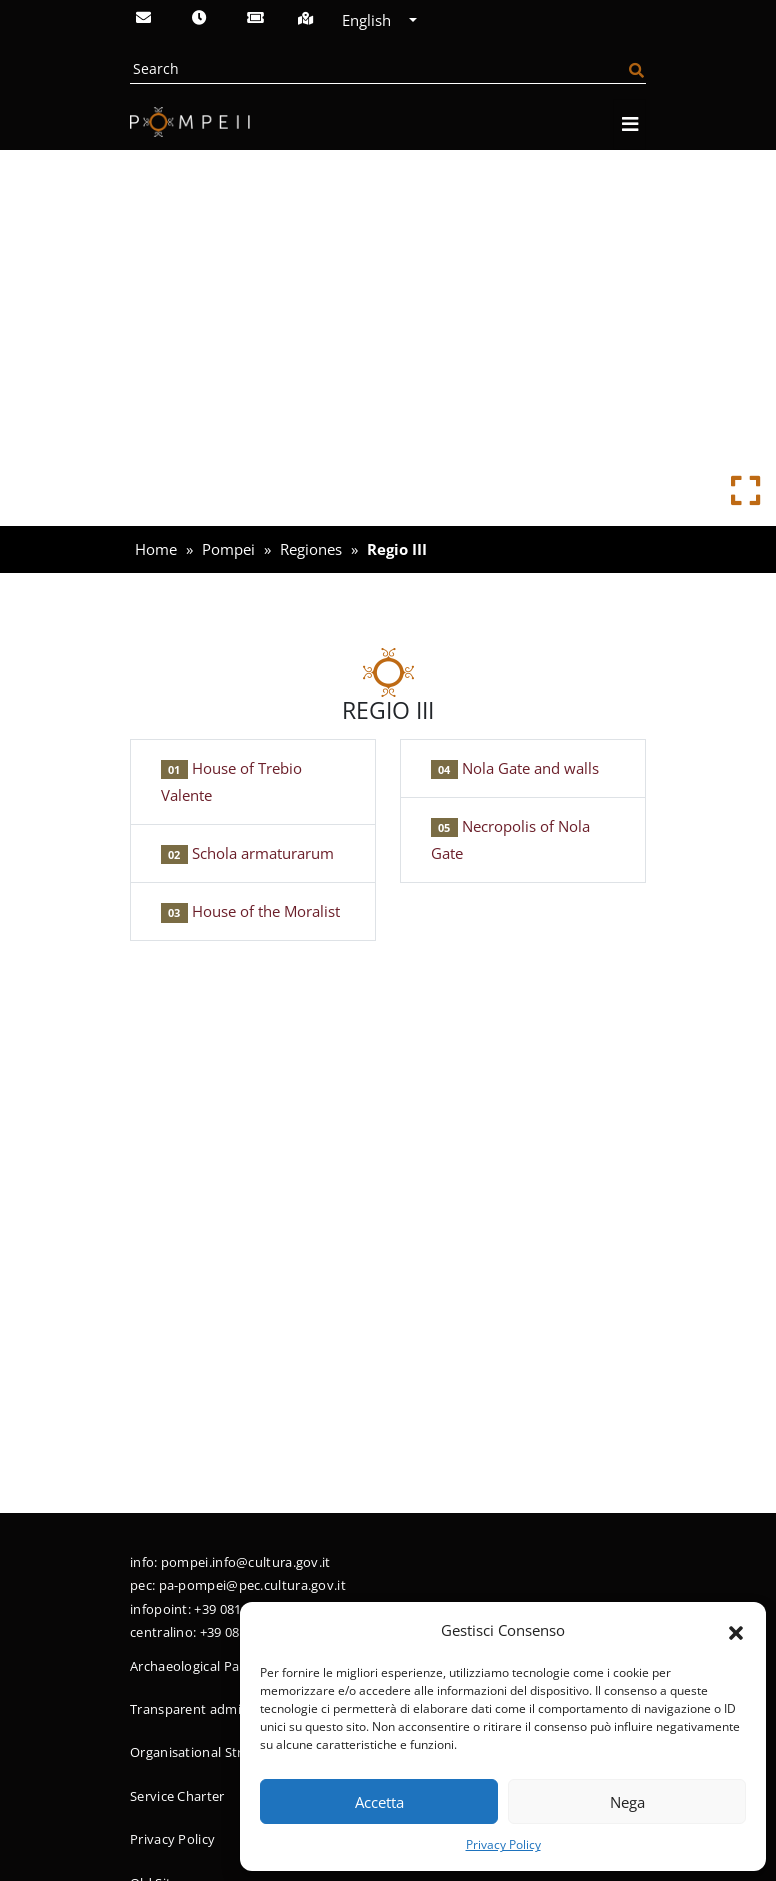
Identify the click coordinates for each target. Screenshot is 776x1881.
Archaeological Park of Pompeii (226, 1666)
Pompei (228, 549)
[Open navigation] (629, 124)
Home (156, 549)
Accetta (379, 1802)
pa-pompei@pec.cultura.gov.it (252, 1585)
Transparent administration (216, 1709)
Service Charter (177, 1796)
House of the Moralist (250, 911)
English (373, 20)
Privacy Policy (503, 1844)
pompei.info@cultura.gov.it (246, 1562)
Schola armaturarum (247, 853)
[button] (736, 1631)
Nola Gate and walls (515, 768)
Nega (627, 1802)
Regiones (311, 549)
